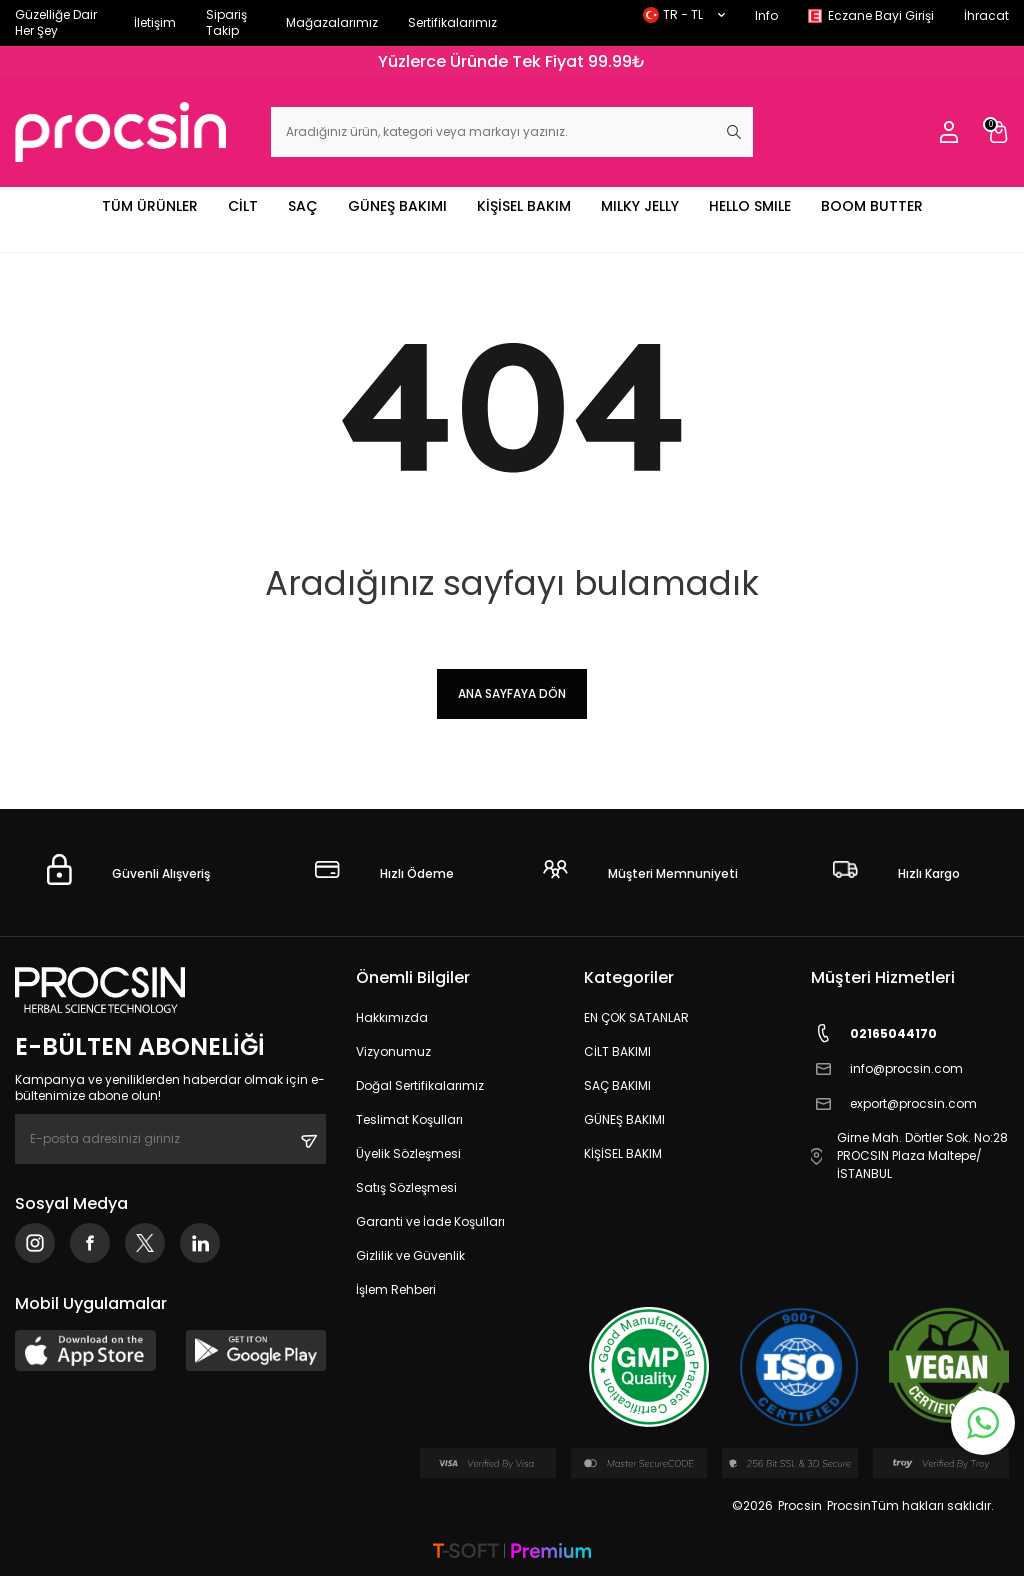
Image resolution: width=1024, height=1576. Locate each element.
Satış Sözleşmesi (406, 1187)
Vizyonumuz (393, 1051)
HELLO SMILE (750, 206)
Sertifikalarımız (452, 22)
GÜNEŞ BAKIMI (397, 206)
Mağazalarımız (332, 22)
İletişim (155, 22)
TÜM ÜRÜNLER (150, 206)
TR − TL (684, 14)
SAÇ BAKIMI (617, 1085)
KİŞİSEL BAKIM (524, 206)
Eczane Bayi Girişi (881, 15)
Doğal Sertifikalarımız (420, 1085)
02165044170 (874, 1033)
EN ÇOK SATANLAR (636, 1017)
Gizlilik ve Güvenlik (410, 1255)
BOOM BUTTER (872, 206)
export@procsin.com (894, 1103)
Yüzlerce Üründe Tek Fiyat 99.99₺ (512, 61)
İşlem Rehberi (396, 1289)
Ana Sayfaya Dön (512, 693)
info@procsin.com (887, 1068)
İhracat (986, 15)
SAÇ (303, 206)
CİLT (243, 206)
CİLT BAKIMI (617, 1051)
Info (766, 15)
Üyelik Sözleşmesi (408, 1153)
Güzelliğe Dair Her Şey (56, 22)
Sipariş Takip (226, 22)
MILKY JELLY (640, 206)
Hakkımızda (392, 1017)
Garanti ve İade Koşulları (430, 1221)
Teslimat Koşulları (409, 1119)
